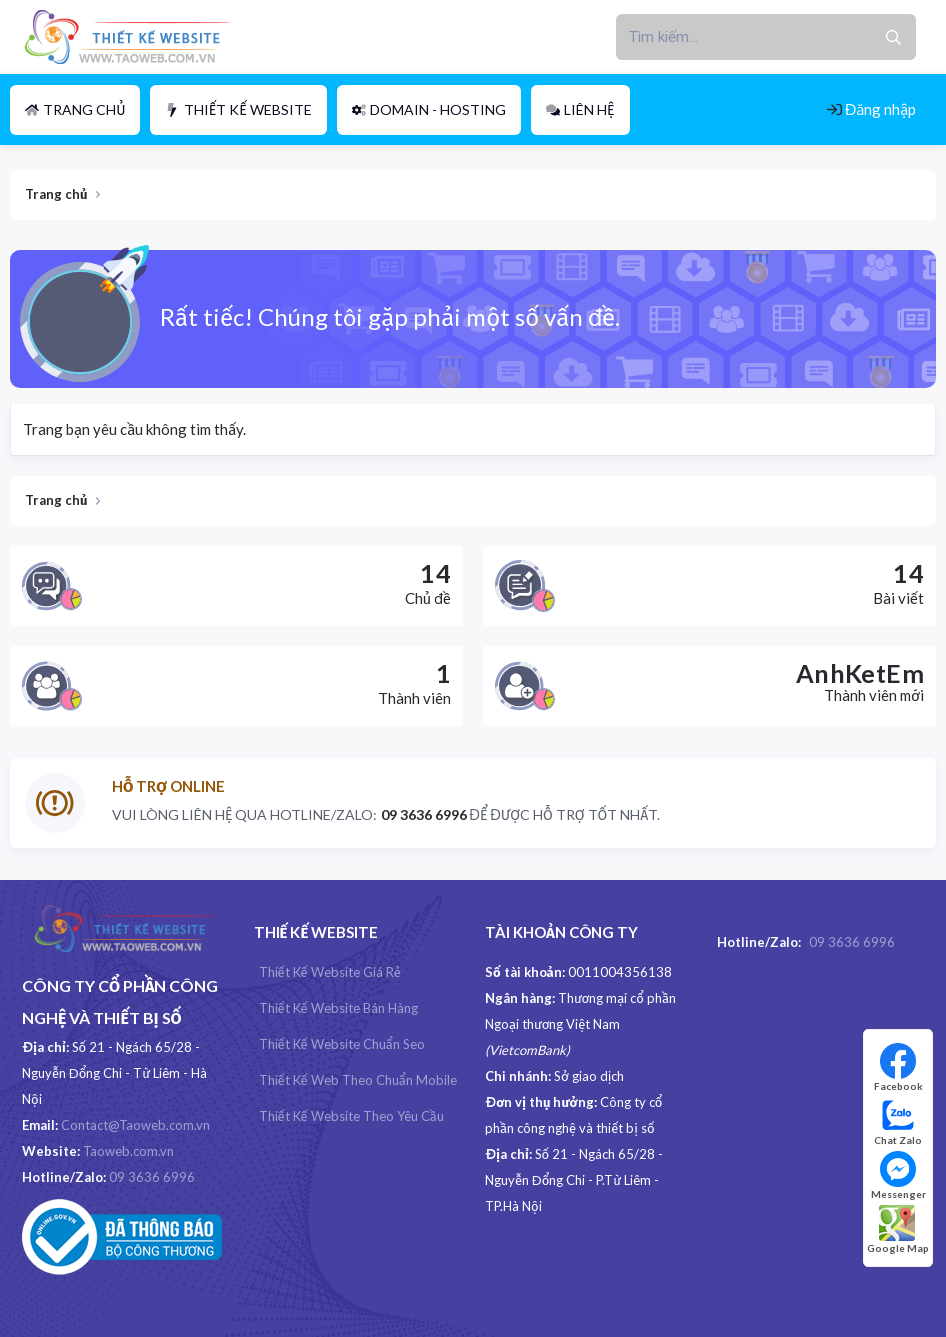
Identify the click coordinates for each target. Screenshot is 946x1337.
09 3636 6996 (152, 1177)
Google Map (898, 1229)
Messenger (898, 1175)
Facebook (898, 1067)
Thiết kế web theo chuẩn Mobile (358, 1080)
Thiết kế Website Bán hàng (338, 1008)
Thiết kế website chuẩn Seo (342, 1044)
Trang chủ (75, 109)
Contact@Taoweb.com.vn (135, 1125)
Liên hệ (580, 109)
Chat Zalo (898, 1121)
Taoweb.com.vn (128, 1151)
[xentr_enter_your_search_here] (743, 37)
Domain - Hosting (429, 109)
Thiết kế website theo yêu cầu (351, 1116)
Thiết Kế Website (238, 109)
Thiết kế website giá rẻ (330, 972)
